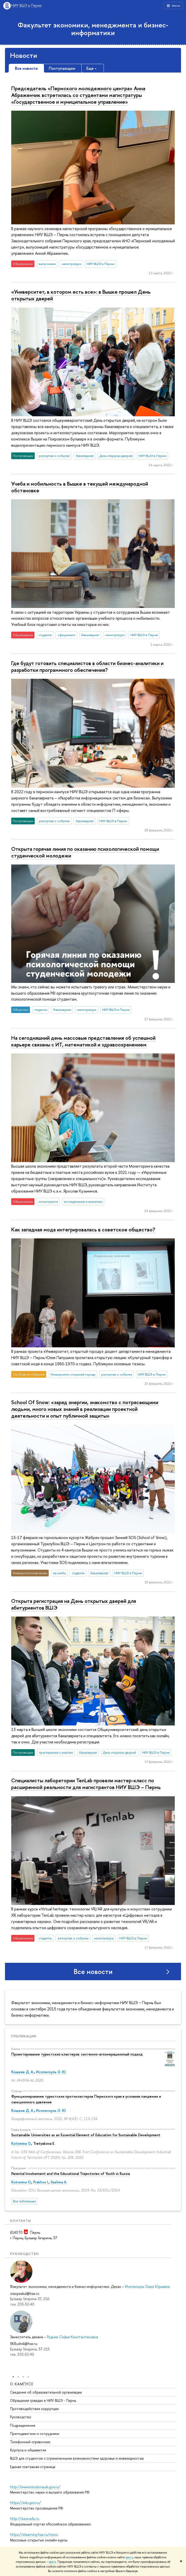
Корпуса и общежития (28, 2450)
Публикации (23, 2036)
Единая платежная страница (32, 2466)
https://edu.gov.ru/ (25, 2502)
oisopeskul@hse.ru (24, 2293)
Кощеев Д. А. (22, 2071)
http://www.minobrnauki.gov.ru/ (35, 2487)
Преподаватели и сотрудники (34, 2433)
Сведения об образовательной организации (46, 2392)
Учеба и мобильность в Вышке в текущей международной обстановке (79, 487)
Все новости (93, 1971)
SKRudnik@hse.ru (23, 2343)
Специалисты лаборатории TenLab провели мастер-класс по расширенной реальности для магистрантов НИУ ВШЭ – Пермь (86, 1784)
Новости (23, 55)
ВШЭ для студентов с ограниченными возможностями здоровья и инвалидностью (77, 2458)
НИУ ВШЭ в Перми (26, 5)
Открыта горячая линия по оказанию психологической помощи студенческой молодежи (85, 852)
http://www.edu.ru (24, 2518)
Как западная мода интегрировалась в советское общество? (83, 1229)
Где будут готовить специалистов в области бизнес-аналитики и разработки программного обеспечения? (87, 666)
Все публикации (24, 2201)
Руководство (20, 2417)
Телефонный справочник (30, 2442)
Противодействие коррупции (34, 2408)
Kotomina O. (21, 2143)
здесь (129, 2557)
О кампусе (21, 2384)
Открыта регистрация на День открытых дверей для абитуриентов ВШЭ (73, 1604)
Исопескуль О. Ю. (51, 2071)
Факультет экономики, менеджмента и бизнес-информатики (93, 28)
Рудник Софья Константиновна (72, 2336)
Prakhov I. (41, 2182)
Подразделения (22, 2425)
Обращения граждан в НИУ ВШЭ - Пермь (43, 2400)
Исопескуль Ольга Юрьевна (147, 2286)
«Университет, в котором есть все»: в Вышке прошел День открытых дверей (81, 295)
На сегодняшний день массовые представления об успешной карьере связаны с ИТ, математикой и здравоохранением (83, 1041)
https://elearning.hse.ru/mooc (34, 2534)
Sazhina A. (59, 2182)
